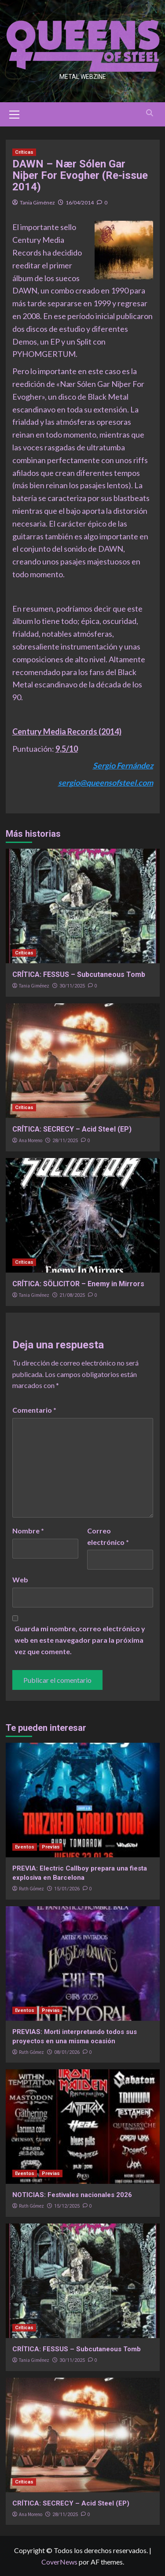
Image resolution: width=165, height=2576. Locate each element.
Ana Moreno (30, 1140)
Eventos (24, 1847)
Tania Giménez (37, 202)
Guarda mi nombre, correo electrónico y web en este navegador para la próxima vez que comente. (80, 1639)
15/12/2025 (67, 2206)
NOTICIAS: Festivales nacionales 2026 (72, 2195)
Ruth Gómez (31, 1889)
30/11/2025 (72, 986)
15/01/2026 (67, 1889)
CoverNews (59, 2561)
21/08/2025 (72, 1295)
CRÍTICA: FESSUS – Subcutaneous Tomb (78, 974)
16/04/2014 (80, 202)
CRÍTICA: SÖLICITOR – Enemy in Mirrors (78, 1284)
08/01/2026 (67, 2052)
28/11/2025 (65, 1140)
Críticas (24, 152)
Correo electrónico (108, 1536)
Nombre (28, 1530)
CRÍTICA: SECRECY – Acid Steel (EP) (72, 1129)
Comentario (34, 1410)
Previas (51, 1847)
